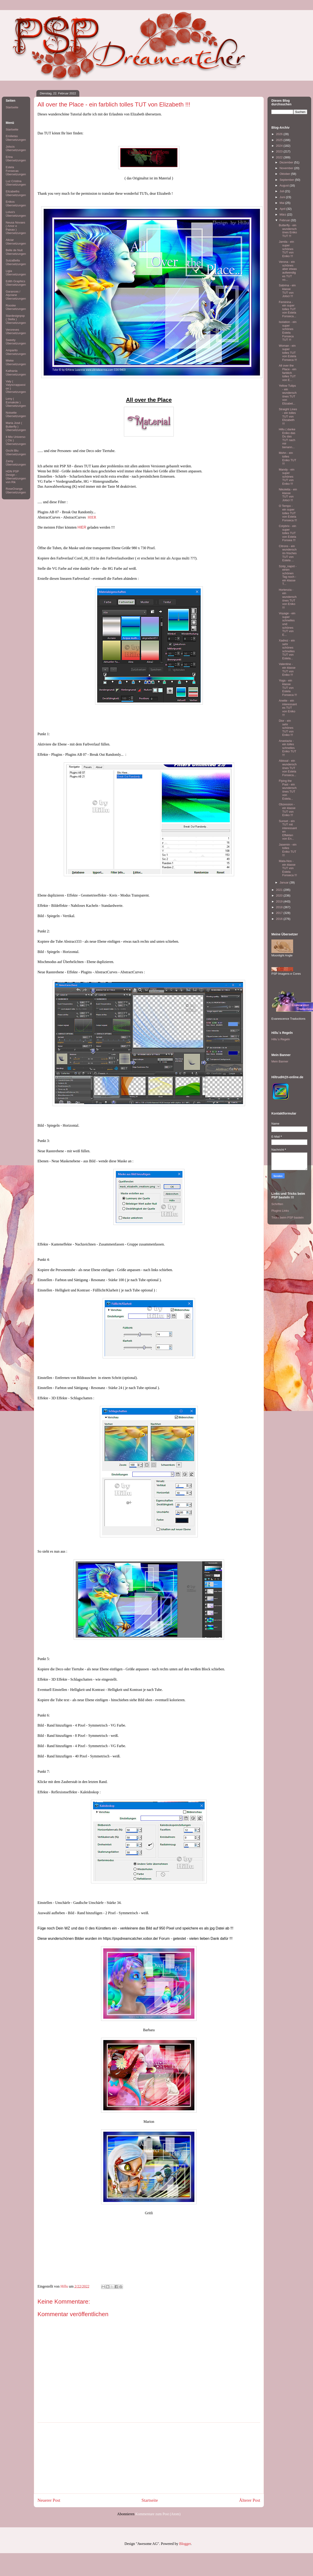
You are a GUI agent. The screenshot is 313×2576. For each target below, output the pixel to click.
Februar (285, 220)
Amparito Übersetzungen (16, 352)
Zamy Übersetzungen (16, 462)
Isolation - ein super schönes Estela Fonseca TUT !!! (287, 330)
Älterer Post (249, 2500)
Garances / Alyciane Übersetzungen (16, 295)
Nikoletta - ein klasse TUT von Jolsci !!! (288, 495)
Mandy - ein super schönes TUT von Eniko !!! (286, 476)
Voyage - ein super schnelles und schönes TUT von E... (287, 624)
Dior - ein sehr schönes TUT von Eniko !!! (286, 728)
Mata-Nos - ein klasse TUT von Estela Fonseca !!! (288, 868)
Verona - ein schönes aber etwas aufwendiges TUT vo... (288, 270)
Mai (282, 203)
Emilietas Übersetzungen (16, 137)
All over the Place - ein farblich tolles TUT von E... (287, 372)
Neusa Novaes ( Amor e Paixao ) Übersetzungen (16, 228)
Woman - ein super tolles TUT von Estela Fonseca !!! (288, 353)
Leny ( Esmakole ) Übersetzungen (16, 402)
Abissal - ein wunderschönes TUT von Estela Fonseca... (288, 768)
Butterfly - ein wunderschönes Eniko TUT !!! (288, 231)
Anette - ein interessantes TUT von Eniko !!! (288, 707)
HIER (92, 517)
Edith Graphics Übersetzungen (16, 283)
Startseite (150, 2500)
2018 (280, 907)
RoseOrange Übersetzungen (16, 490)
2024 (280, 145)
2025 (280, 140)
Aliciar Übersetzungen (16, 241)
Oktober (285, 174)
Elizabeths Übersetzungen (16, 193)
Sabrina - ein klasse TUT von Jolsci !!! (287, 291)
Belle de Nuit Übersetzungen (16, 251)
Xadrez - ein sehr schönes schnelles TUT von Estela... (287, 649)
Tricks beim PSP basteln (287, 1217)
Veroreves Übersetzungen (16, 331)
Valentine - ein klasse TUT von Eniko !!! (287, 669)
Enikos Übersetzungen (16, 203)
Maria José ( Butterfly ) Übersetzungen (16, 426)
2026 (280, 134)
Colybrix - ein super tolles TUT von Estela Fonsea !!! (287, 533)
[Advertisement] (148, 2458)
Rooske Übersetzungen (16, 307)
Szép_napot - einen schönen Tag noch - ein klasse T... (287, 575)
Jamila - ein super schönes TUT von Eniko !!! (286, 249)
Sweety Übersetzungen (16, 341)
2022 (280, 157)
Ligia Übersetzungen (16, 272)
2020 (280, 895)
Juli (282, 191)
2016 (280, 919)
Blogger (185, 2544)
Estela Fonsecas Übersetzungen (16, 170)
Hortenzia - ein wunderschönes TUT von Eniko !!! (288, 598)
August (285, 185)
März (283, 214)
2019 (280, 901)
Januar (284, 882)
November (287, 168)
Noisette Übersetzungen (16, 414)
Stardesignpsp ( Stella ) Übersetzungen (16, 319)
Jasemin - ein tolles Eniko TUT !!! (287, 850)
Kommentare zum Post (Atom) (158, 2514)
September (287, 179)
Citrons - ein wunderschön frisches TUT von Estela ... (288, 553)
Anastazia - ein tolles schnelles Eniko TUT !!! (287, 748)
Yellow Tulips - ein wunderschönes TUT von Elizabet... (288, 394)
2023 (280, 151)
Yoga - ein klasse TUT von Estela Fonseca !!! (288, 687)
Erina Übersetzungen (16, 158)
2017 (280, 913)
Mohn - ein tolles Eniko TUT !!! (287, 458)
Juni (283, 197)
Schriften (277, 1204)
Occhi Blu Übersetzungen (16, 452)
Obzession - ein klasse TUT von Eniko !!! (287, 810)
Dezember (287, 162)
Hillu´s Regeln (280, 1039)
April (283, 208)
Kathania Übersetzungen (16, 372)
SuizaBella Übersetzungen (16, 262)
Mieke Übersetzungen (16, 362)
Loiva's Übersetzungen (16, 213)
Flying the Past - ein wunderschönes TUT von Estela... (288, 789)
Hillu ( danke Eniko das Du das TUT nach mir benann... (287, 438)
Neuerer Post (48, 2500)
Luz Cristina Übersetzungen (16, 182)
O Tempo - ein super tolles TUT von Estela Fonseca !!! (288, 513)
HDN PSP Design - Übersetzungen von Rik (16, 477)
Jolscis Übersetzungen (16, 148)
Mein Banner (279, 1061)
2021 (280, 889)
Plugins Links (280, 1210)
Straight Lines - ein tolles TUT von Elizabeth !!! (288, 416)
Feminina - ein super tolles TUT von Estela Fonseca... (287, 309)
